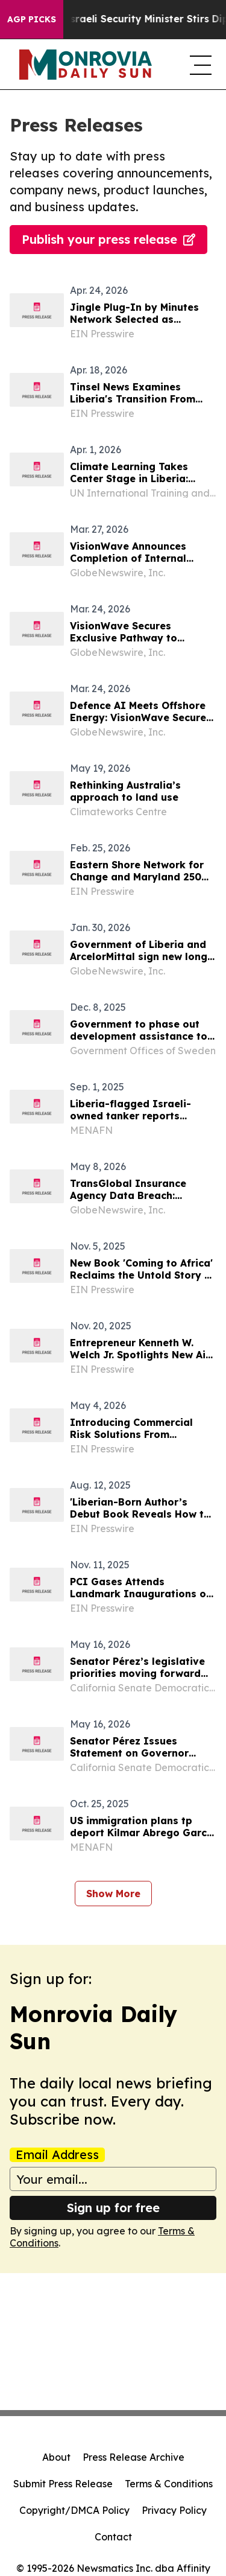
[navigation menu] (198, 64)
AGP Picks (31, 19)
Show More (113, 1893)
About (56, 2457)
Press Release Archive (133, 2457)
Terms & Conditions (169, 2484)
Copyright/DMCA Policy (74, 2510)
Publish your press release (108, 239)
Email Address (57, 2155)
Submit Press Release (63, 2484)
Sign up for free (113, 2207)
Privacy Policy (174, 2510)
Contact (113, 2537)
